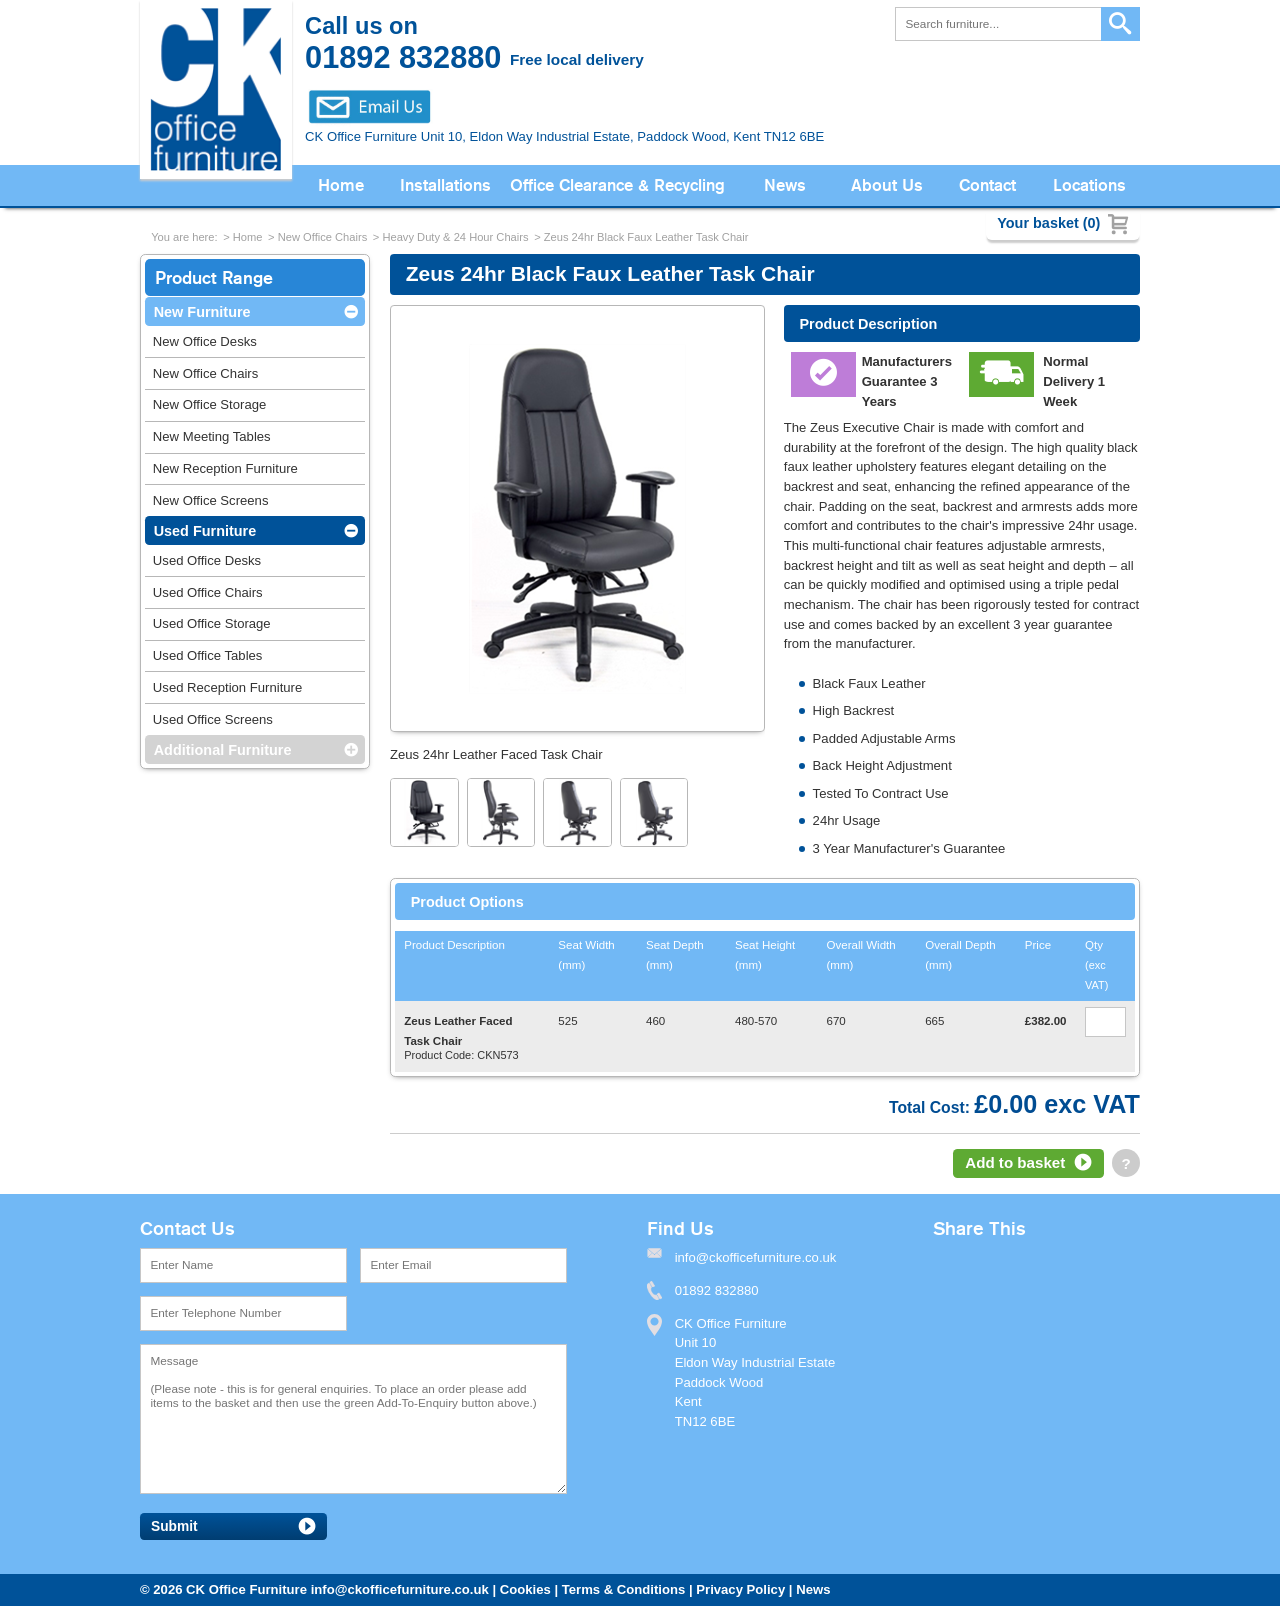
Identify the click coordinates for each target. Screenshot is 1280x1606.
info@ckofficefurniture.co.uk (400, 1589)
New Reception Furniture (225, 468)
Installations (445, 185)
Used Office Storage (212, 623)
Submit (174, 1526)
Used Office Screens (213, 719)
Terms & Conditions (624, 1589)
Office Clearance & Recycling (617, 185)
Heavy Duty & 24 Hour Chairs (455, 237)
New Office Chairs (323, 237)
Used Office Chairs (208, 592)
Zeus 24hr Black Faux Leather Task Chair (646, 237)
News (785, 185)
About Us (887, 185)
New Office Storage (209, 404)
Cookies (525, 1589)
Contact (987, 185)
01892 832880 (717, 1290)
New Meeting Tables (212, 436)
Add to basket (1015, 1162)
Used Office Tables (208, 655)
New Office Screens (211, 500)
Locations (1089, 185)
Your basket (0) (1048, 223)
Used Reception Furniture (227, 687)
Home (341, 185)
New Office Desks (205, 341)
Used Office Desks (207, 560)
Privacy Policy (740, 1589)
